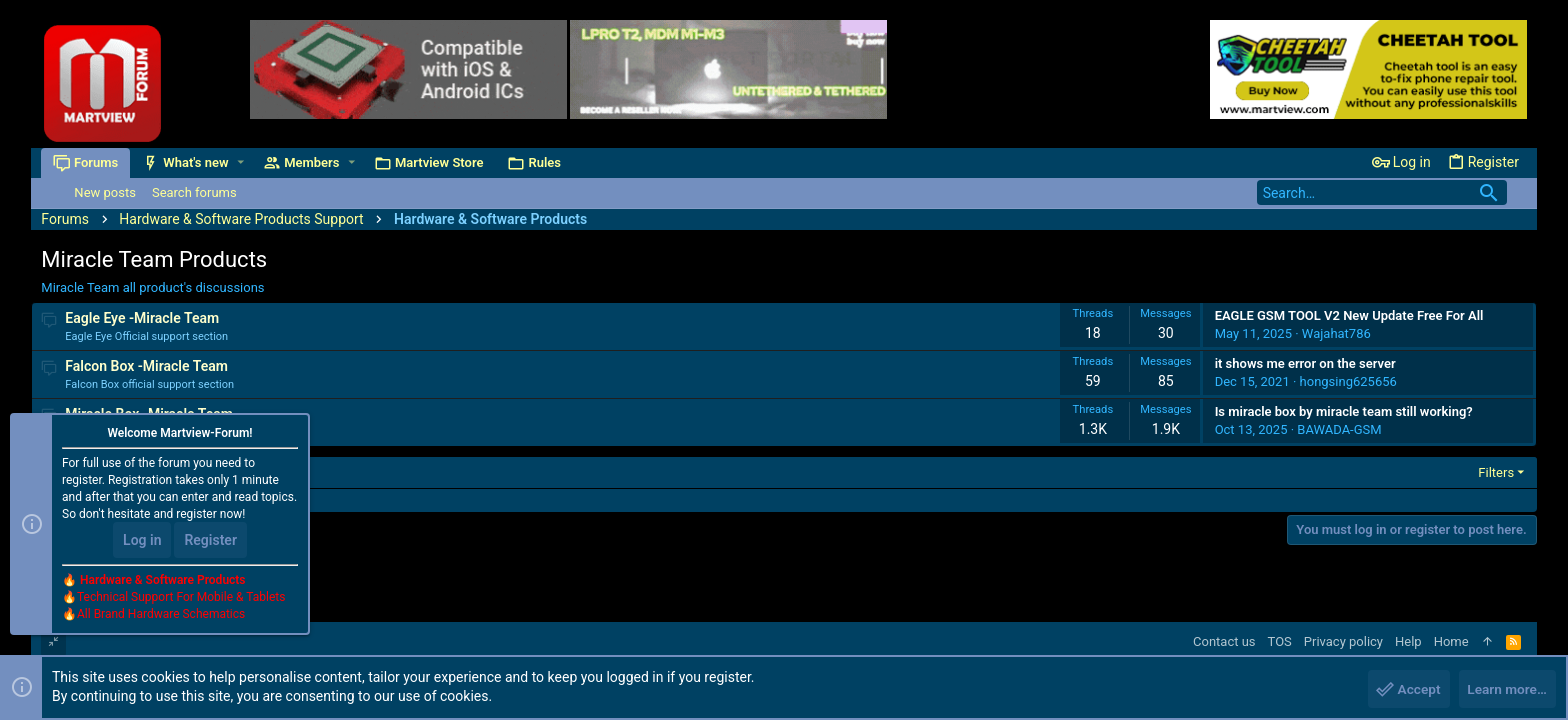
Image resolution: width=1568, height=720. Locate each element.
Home (1451, 641)
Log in (142, 542)
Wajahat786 (1336, 333)
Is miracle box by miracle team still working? (1344, 411)
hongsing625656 (1348, 381)
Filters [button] (1496, 472)
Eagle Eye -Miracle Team (142, 318)
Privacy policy (1343, 641)
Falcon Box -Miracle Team (146, 366)
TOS (1280, 641)
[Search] (1382, 192)
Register (210, 542)
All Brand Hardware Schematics (161, 616)
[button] (241, 162)
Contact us (1224, 641)
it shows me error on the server (1305, 363)
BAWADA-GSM (1339, 429)
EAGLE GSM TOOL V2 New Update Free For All (1349, 315)
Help (1408, 641)
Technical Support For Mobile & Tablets (181, 599)
